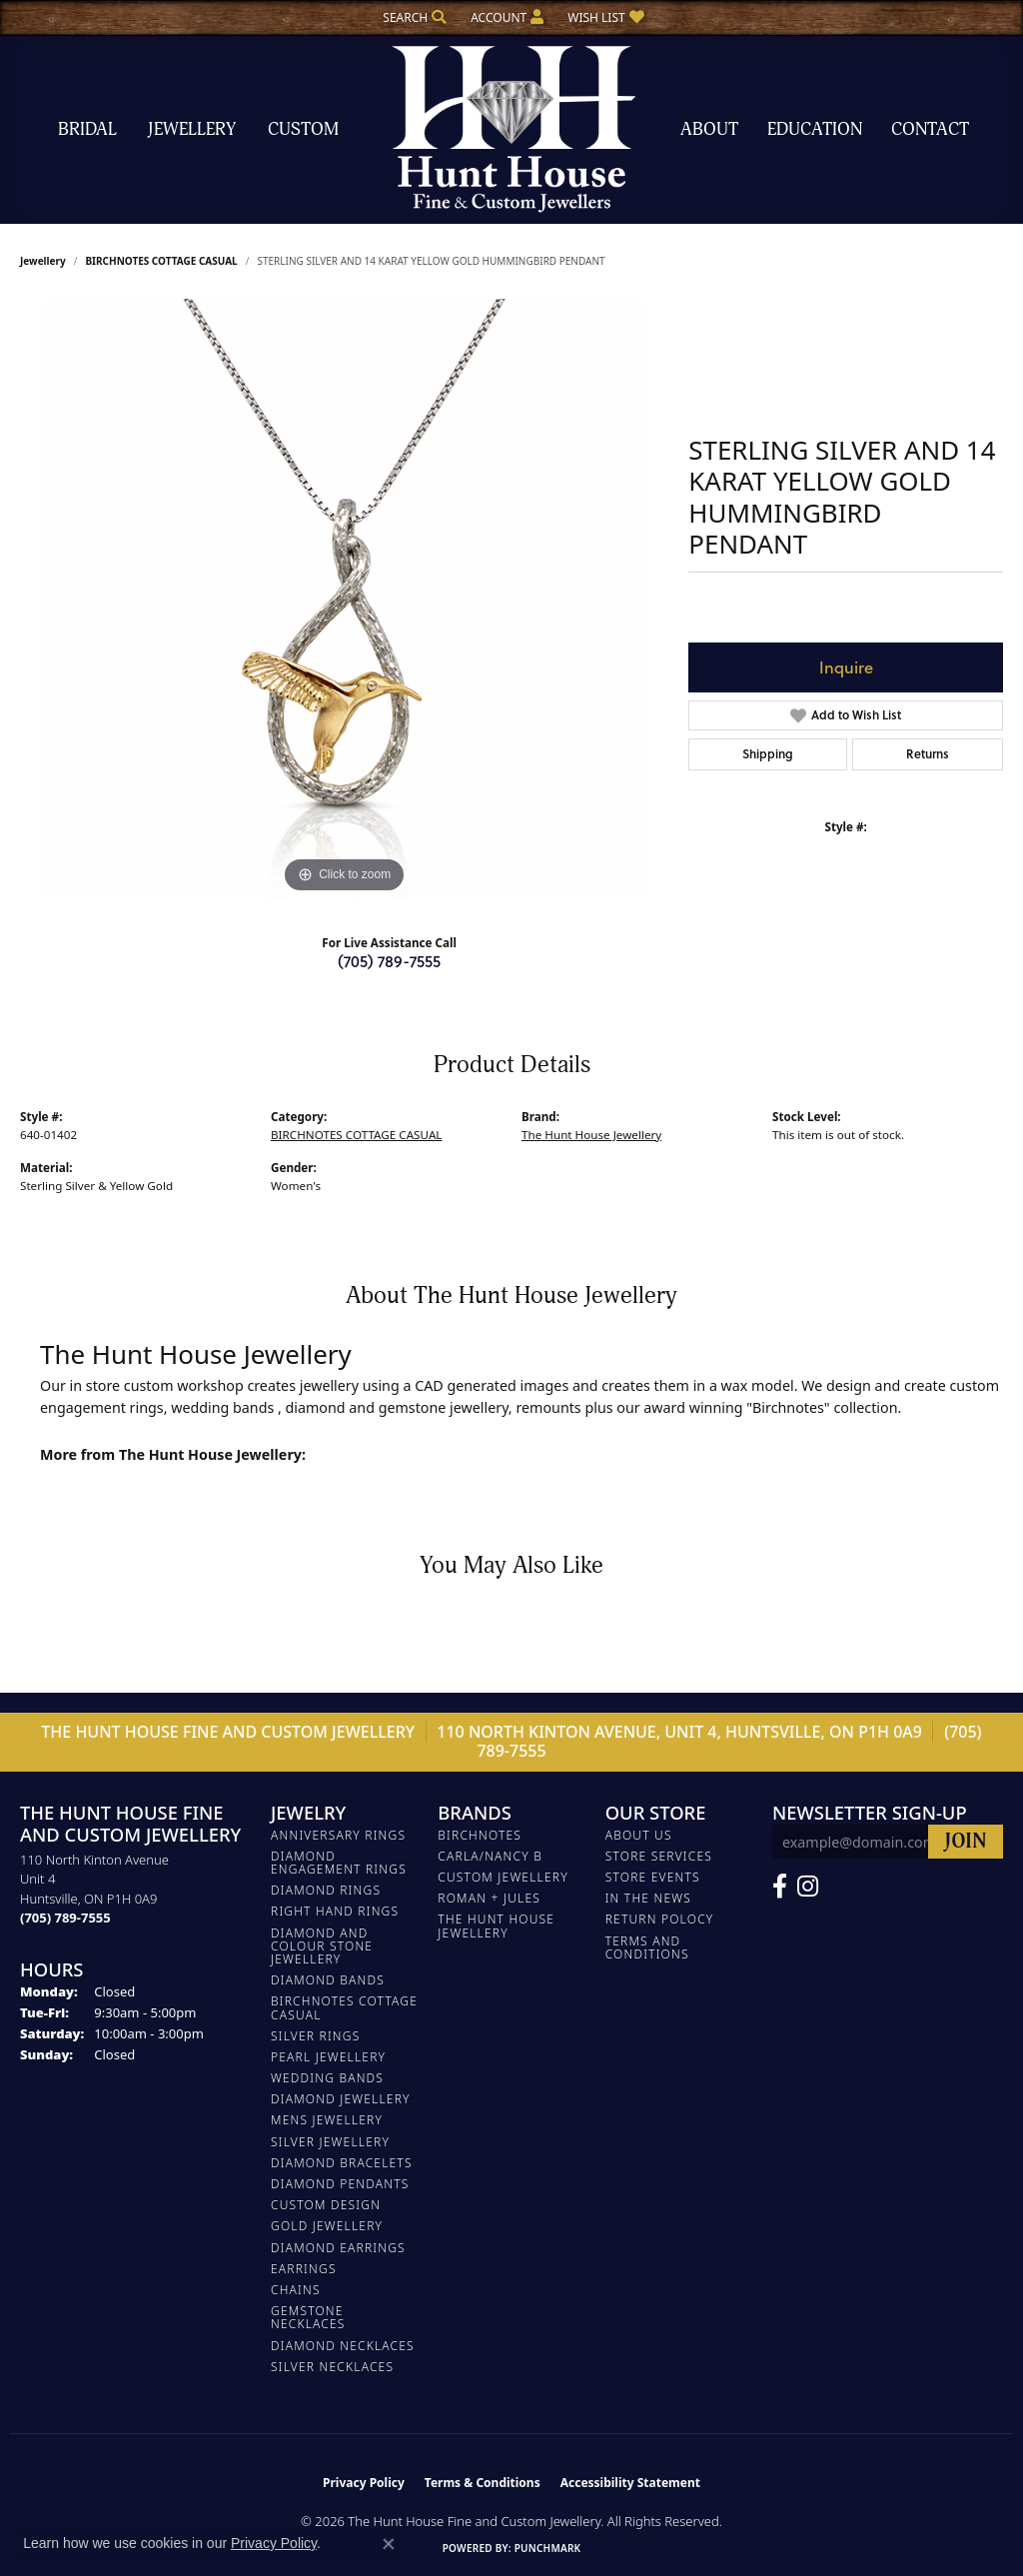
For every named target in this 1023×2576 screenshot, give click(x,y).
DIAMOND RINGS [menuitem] (326, 1890)
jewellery (43, 261)
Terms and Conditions (647, 1947)
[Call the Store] (65, 1918)
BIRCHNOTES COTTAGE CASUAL (161, 261)
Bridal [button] (87, 129)
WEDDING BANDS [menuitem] (327, 2077)
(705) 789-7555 (389, 960)
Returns (927, 753)
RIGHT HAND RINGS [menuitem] (335, 1911)
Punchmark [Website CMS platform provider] (547, 2548)
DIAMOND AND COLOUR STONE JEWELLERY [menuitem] (322, 1946)
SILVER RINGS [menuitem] (315, 2035)
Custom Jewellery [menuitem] (502, 1877)
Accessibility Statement (630, 2482)
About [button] (709, 129)
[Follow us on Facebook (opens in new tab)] (779, 1887)
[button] (413, 17)
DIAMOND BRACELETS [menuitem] (342, 2162)
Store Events (652, 1877)
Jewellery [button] (192, 129)
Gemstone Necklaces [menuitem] (308, 2317)
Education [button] (814, 129)
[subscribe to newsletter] (965, 1842)
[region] (344, 598)
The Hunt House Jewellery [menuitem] (496, 1925)
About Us (638, 1835)
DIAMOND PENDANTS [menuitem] (340, 2183)
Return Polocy (659, 1919)
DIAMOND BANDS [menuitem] (328, 1979)
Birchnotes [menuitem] (479, 1835)
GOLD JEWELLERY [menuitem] (327, 2225)
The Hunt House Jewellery (591, 1134)
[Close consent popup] (389, 2544)
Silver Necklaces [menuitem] (332, 2366)
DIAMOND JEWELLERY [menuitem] (341, 2098)
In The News (648, 1898)
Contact (930, 129)
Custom (303, 129)
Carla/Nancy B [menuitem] (490, 1856)
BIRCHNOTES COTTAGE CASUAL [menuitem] (344, 2007)
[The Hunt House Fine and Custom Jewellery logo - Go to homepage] (511, 129)
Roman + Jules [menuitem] (489, 1898)
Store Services (658, 1856)
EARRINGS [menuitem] (304, 2268)
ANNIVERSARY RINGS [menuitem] (338, 1835)
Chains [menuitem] (296, 2289)
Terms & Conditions (482, 2482)
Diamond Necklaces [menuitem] (343, 2345)
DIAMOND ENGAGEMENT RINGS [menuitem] (339, 1863)
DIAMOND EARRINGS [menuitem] (338, 2247)
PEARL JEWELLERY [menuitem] (328, 2056)
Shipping (767, 753)
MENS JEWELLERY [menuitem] (327, 2119)
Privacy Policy (364, 2482)
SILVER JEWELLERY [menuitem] (330, 2141)
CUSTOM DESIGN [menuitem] (326, 2204)
